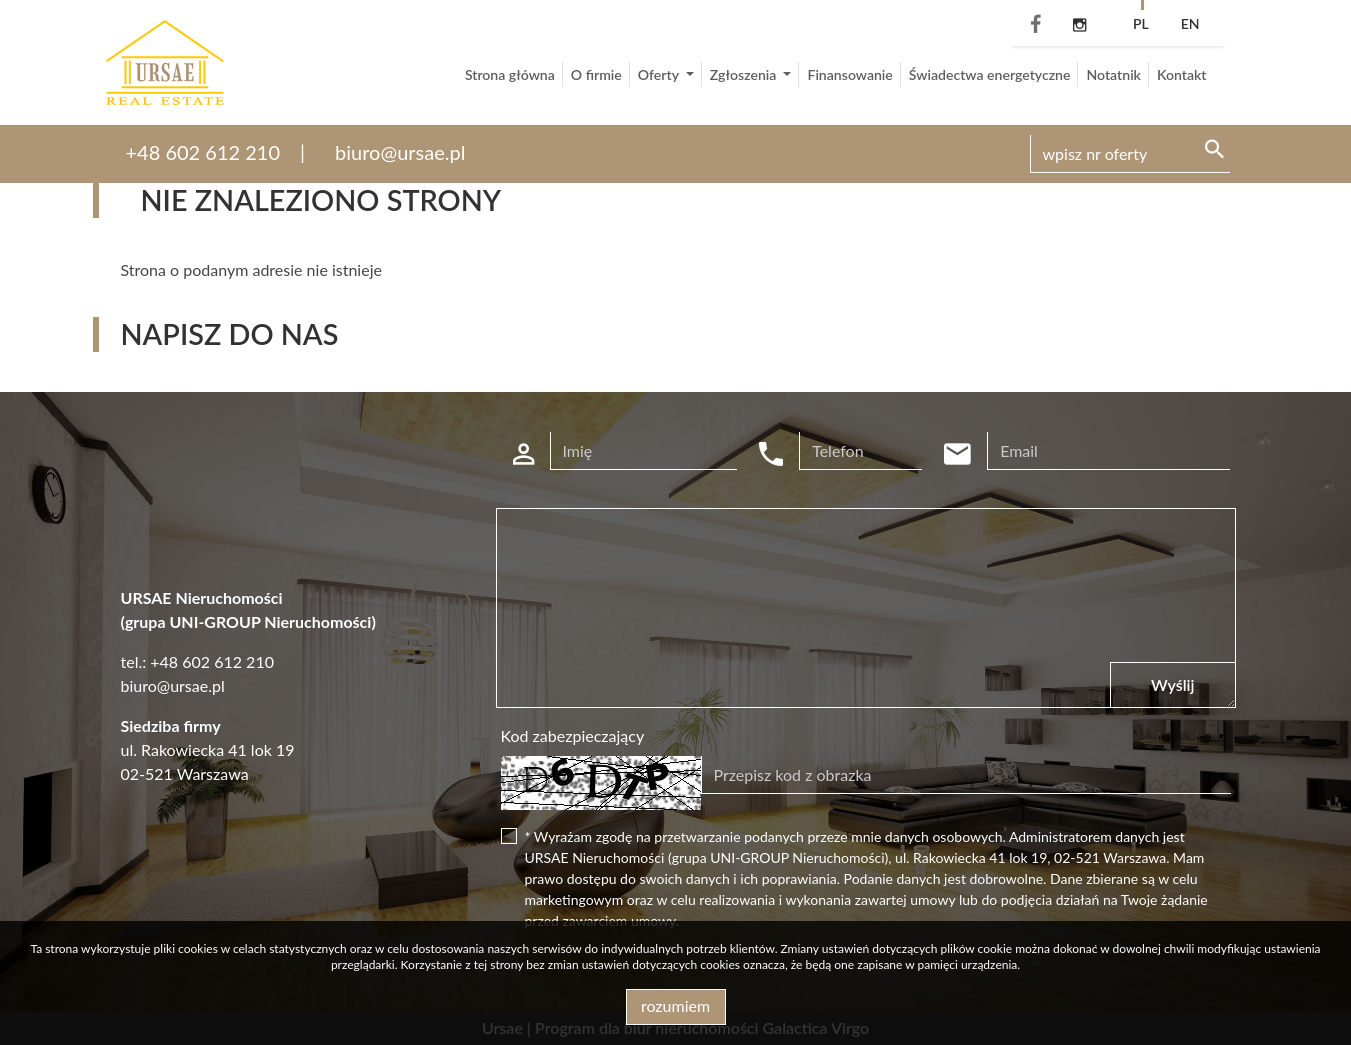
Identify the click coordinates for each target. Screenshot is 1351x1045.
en (1190, 23)
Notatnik (1113, 74)
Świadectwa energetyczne (990, 74)
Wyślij (1172, 684)
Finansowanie (849, 74)
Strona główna (510, 74)
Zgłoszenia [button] (745, 74)
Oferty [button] (660, 74)
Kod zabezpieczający (573, 735)
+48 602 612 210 (203, 152)
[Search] (1130, 154)
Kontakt (1182, 74)
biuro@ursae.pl (400, 152)
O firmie (596, 74)
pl (1141, 23)
